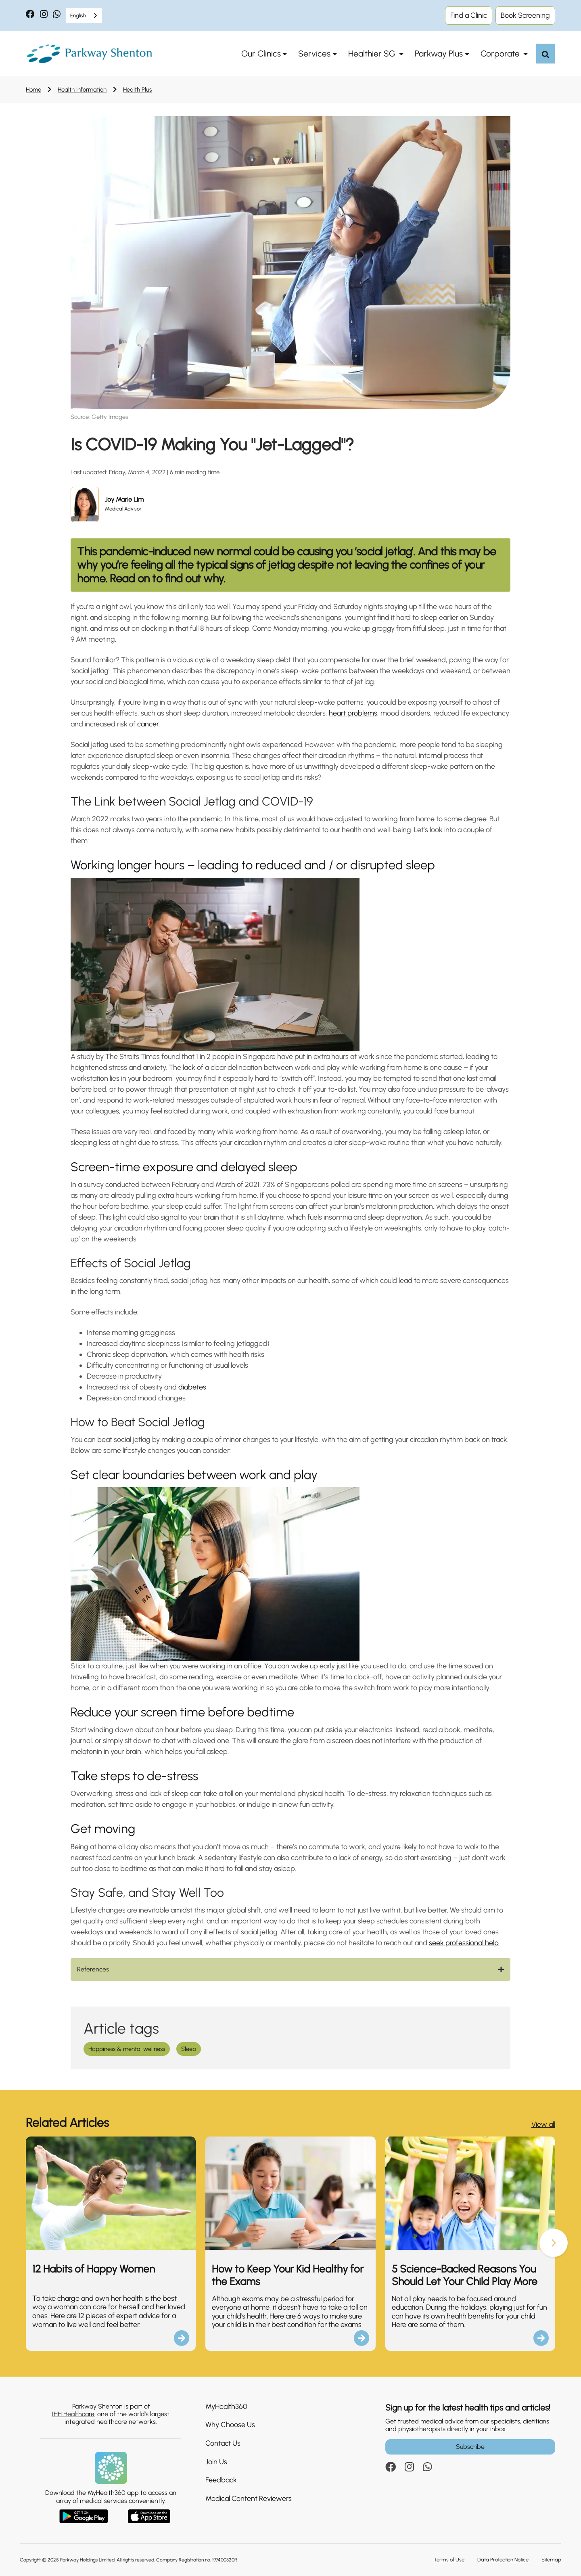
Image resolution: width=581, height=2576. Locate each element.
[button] (553, 2243)
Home (33, 89)
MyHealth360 (226, 2406)
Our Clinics (261, 53)
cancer (148, 724)
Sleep (188, 2049)
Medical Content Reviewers (248, 2498)
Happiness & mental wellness (126, 2049)
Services (314, 53)
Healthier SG (372, 53)
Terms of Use (449, 2560)
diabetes (192, 1387)
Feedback (221, 2480)
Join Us (216, 2461)
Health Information (82, 89)
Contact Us (222, 2443)
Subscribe (470, 2446)
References (93, 1969)
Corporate (501, 53)
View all (543, 2124)
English (78, 16)
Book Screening (525, 15)
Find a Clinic (468, 15)
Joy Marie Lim (124, 499)
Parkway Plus (439, 53)
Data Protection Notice (503, 2560)
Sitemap (551, 2560)
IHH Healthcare (73, 2414)
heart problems (353, 713)
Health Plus (137, 89)
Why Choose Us (230, 2424)
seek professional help (464, 1942)
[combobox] (84, 15)
